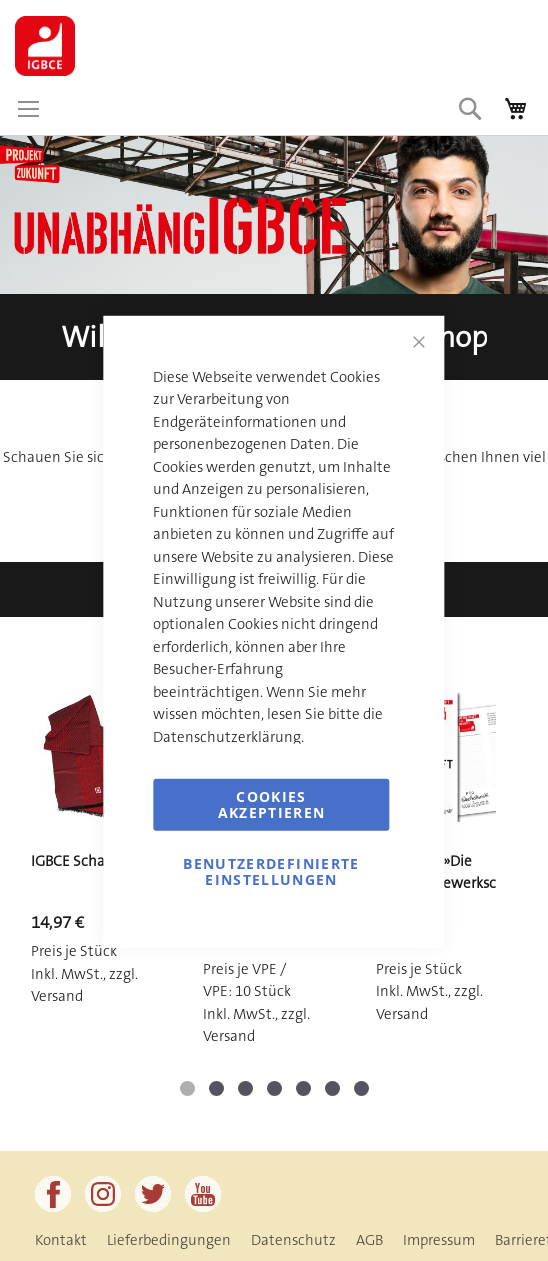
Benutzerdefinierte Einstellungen (271, 871)
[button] (187, 1088)
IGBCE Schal (70, 861)
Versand (57, 996)
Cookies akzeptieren (272, 804)
